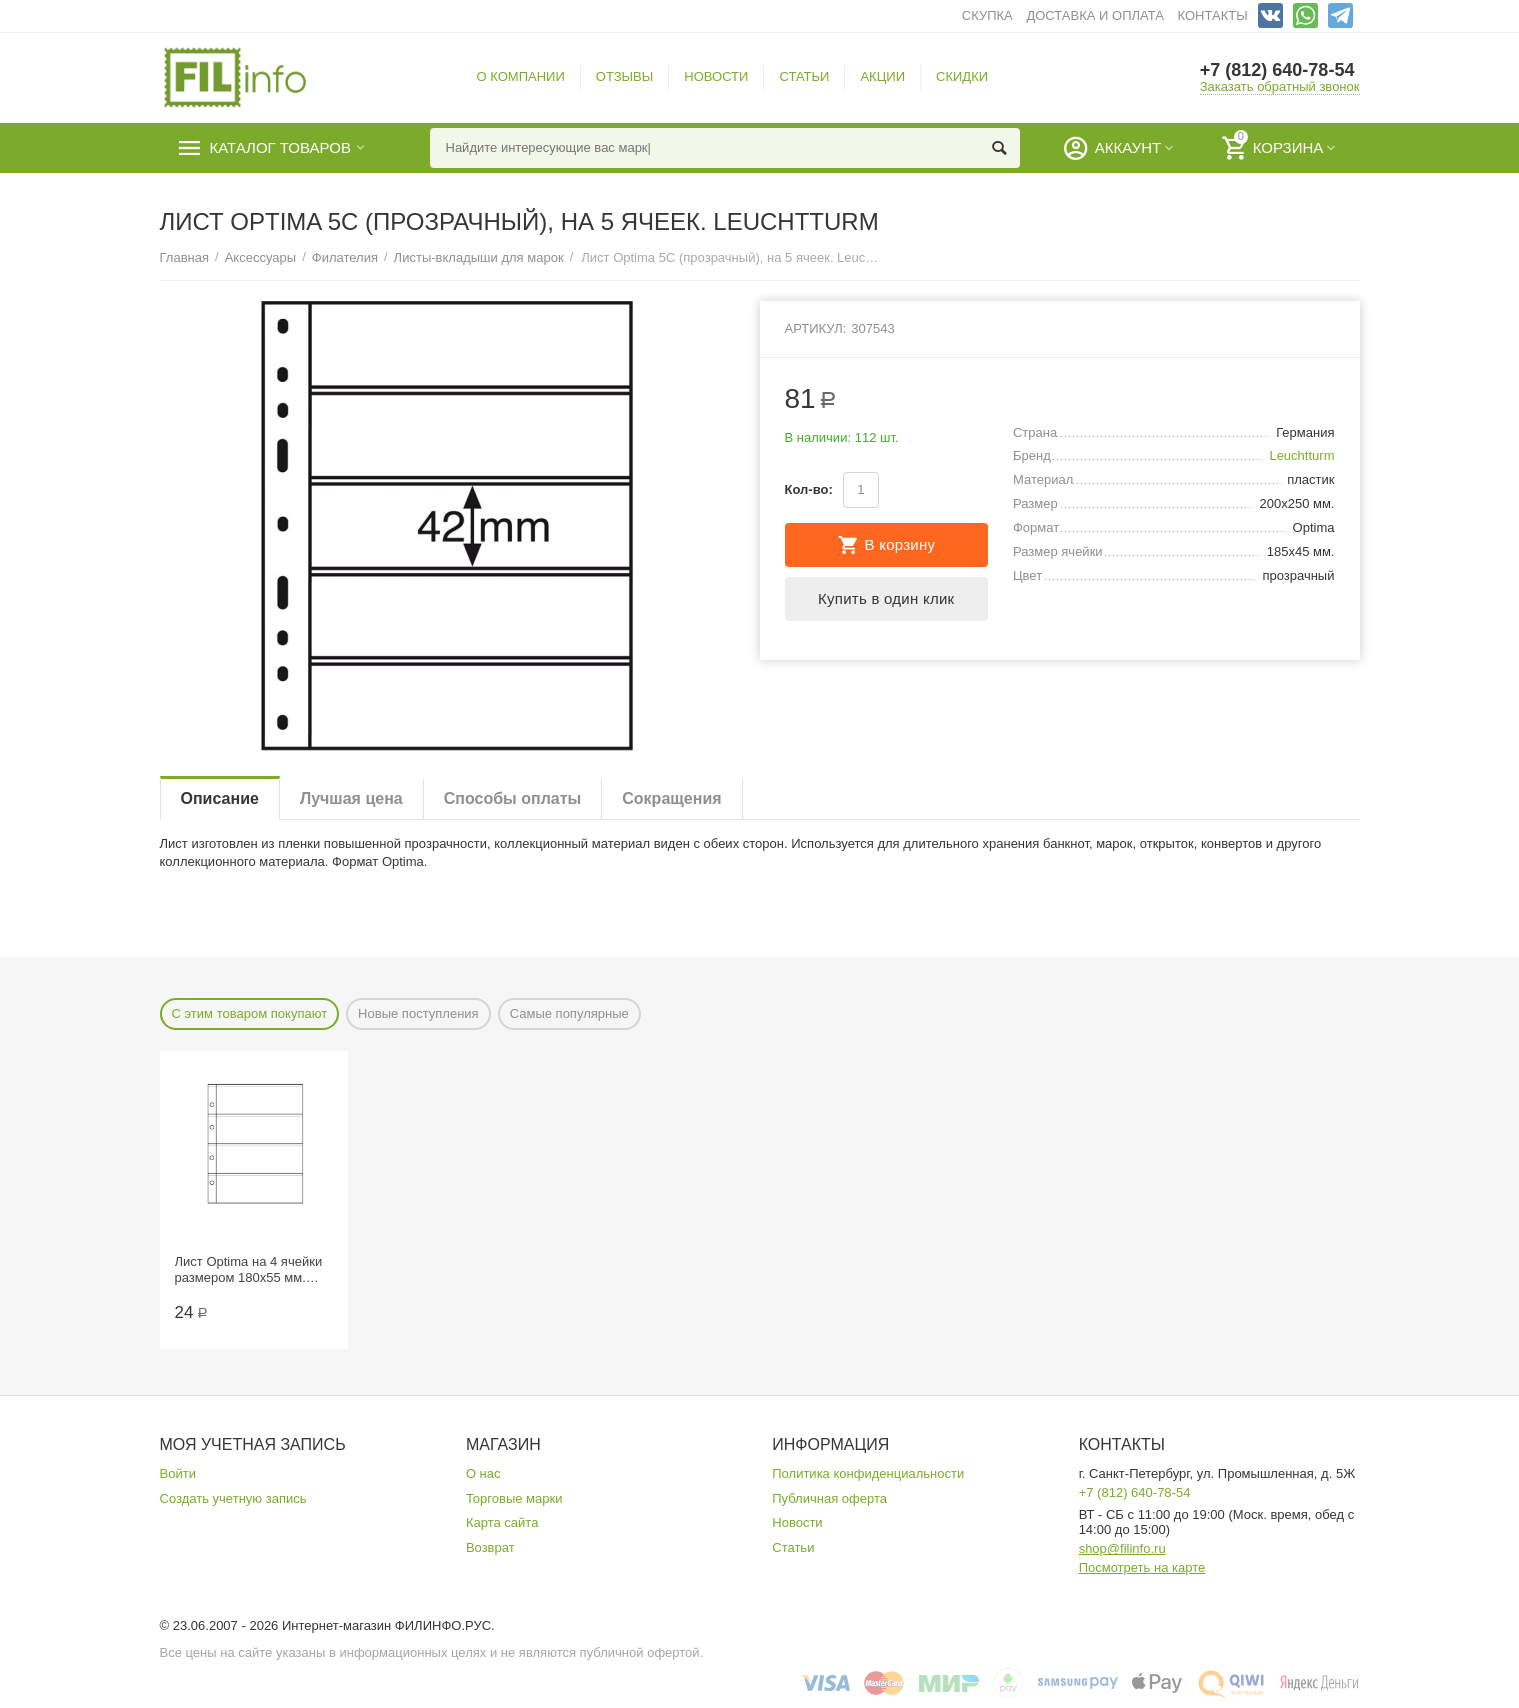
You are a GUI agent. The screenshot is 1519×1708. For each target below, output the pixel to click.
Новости (797, 1522)
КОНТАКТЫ (1213, 15)
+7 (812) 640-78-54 (1277, 70)
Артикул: (816, 328)
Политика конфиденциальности (868, 1473)
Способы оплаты (513, 798)
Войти (178, 1473)
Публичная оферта (829, 1498)
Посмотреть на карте (1142, 1567)
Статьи (793, 1547)
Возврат (490, 1547)
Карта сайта (502, 1522)
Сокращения (671, 798)
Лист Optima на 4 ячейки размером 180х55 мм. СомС (249, 1270)
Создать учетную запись (233, 1498)
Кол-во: (809, 489)
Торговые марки (514, 1498)
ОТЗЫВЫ (625, 76)
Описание (220, 798)
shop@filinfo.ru (1122, 1548)
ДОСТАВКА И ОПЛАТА (1094, 15)
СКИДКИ (962, 76)
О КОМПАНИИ (521, 76)
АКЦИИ (882, 76)
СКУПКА (987, 15)
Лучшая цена (351, 798)
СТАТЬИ (804, 76)
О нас (483, 1473)
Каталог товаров (280, 148)
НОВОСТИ (716, 76)
